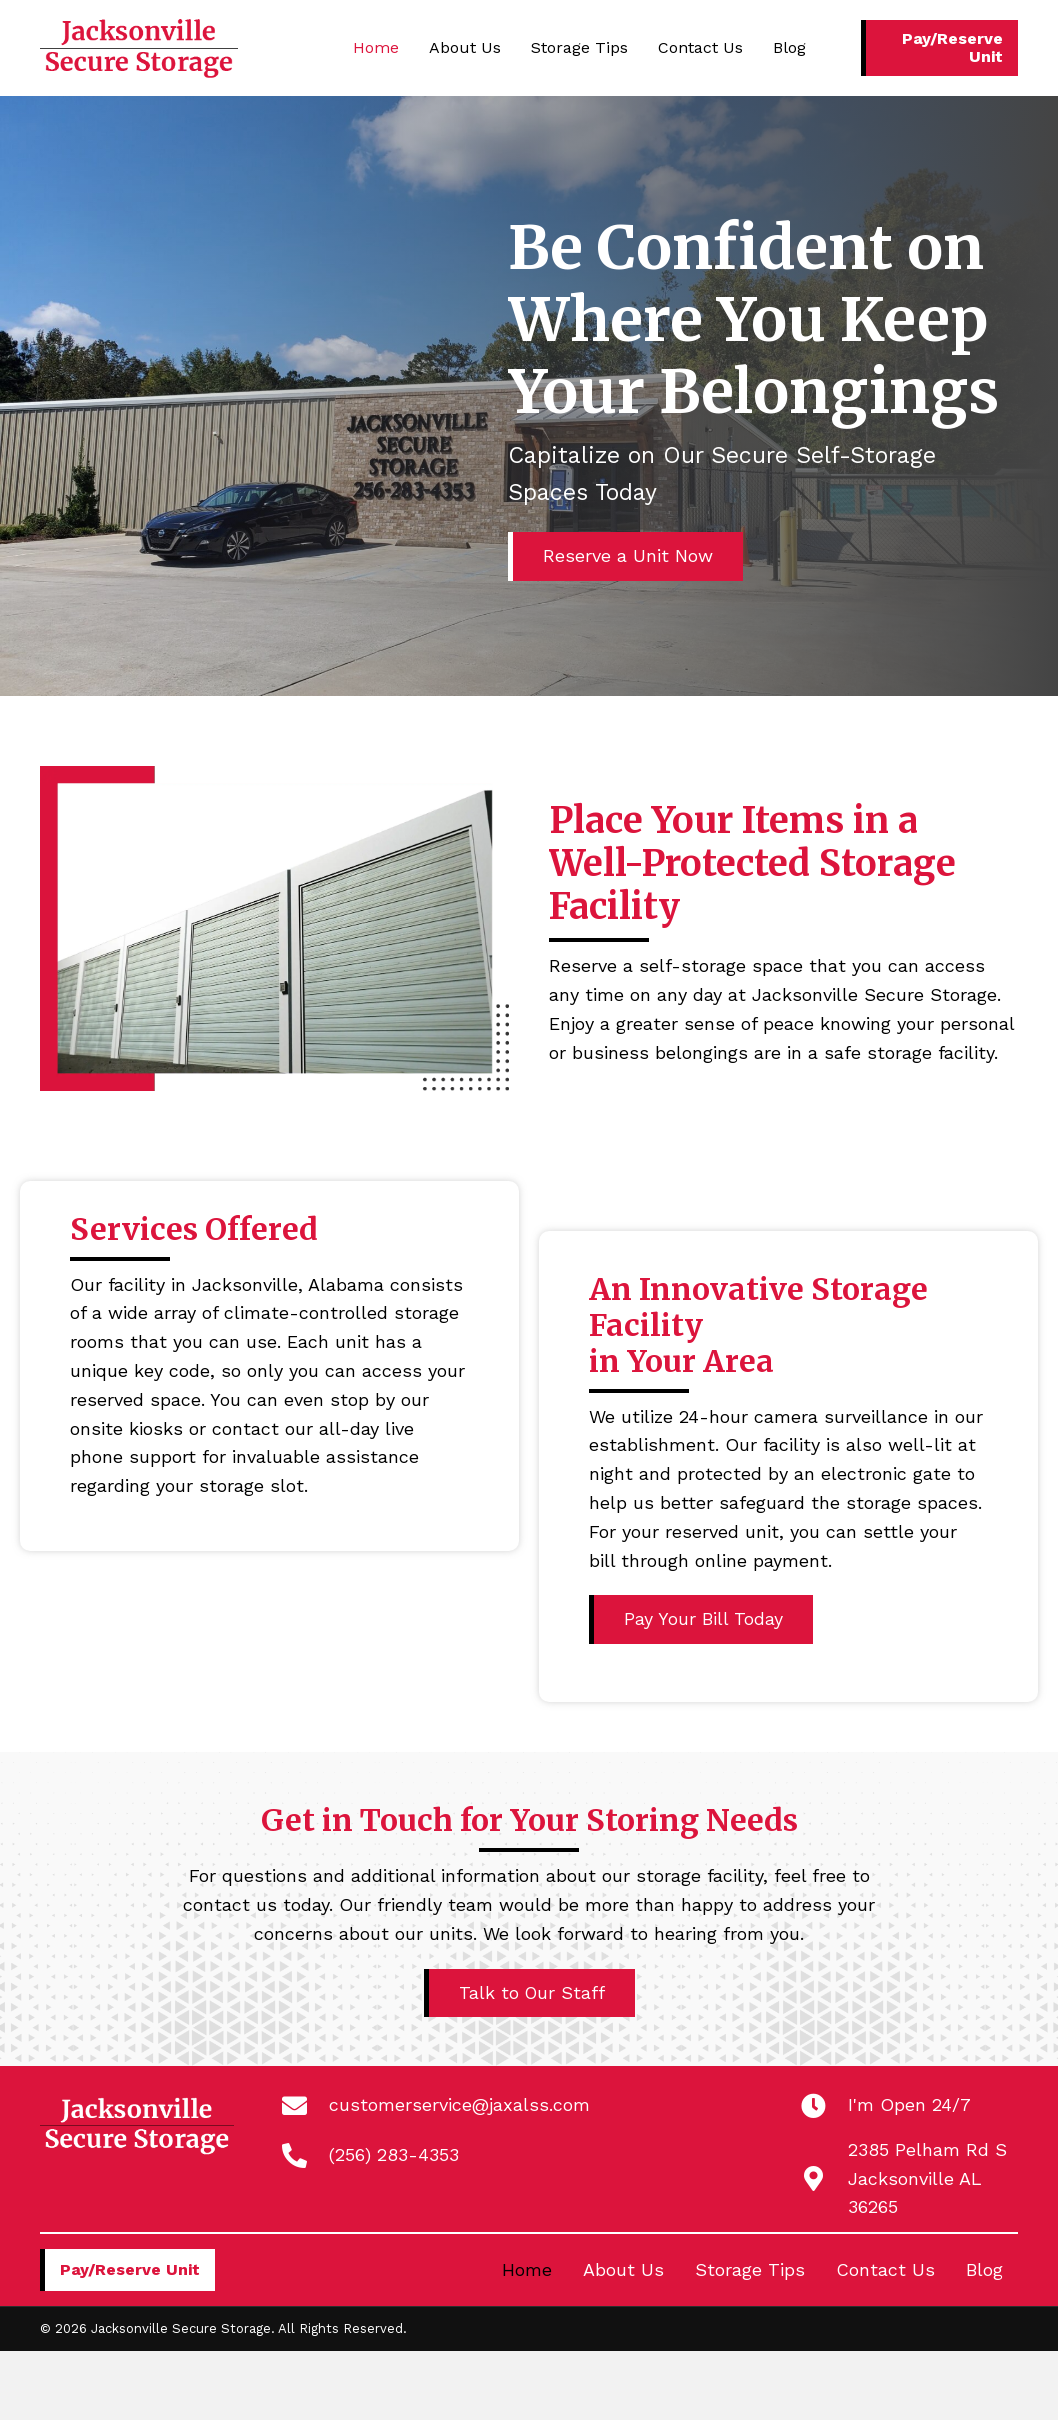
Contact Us (885, 2270)
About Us (623, 2270)
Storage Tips (750, 2270)
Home (527, 2270)
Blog (984, 2270)
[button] (939, 48)
